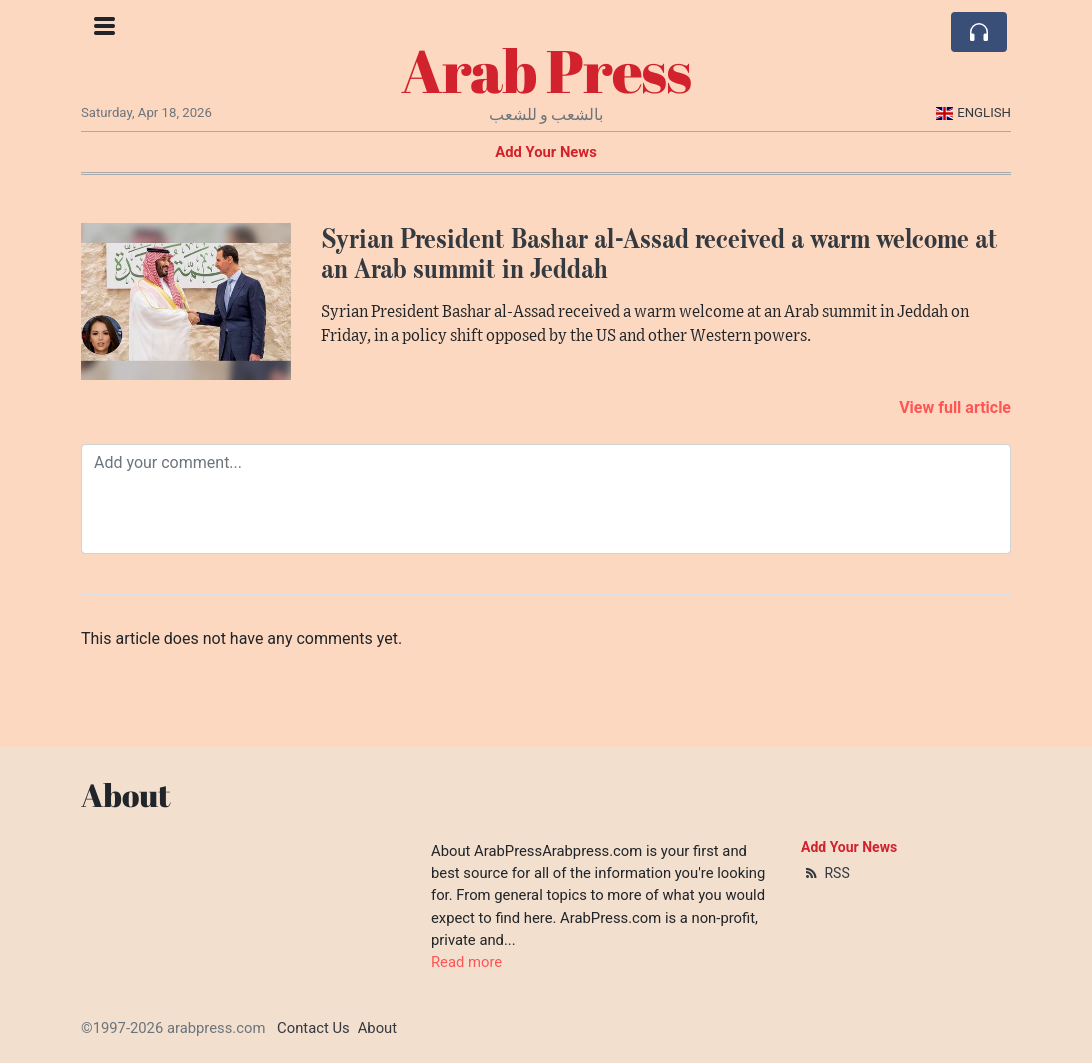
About (377, 1028)
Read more (466, 962)
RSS (825, 873)
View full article (955, 407)
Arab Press (546, 70)
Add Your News (546, 152)
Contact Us (313, 1028)
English (973, 112)
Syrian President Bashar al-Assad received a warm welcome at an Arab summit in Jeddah (659, 253)
